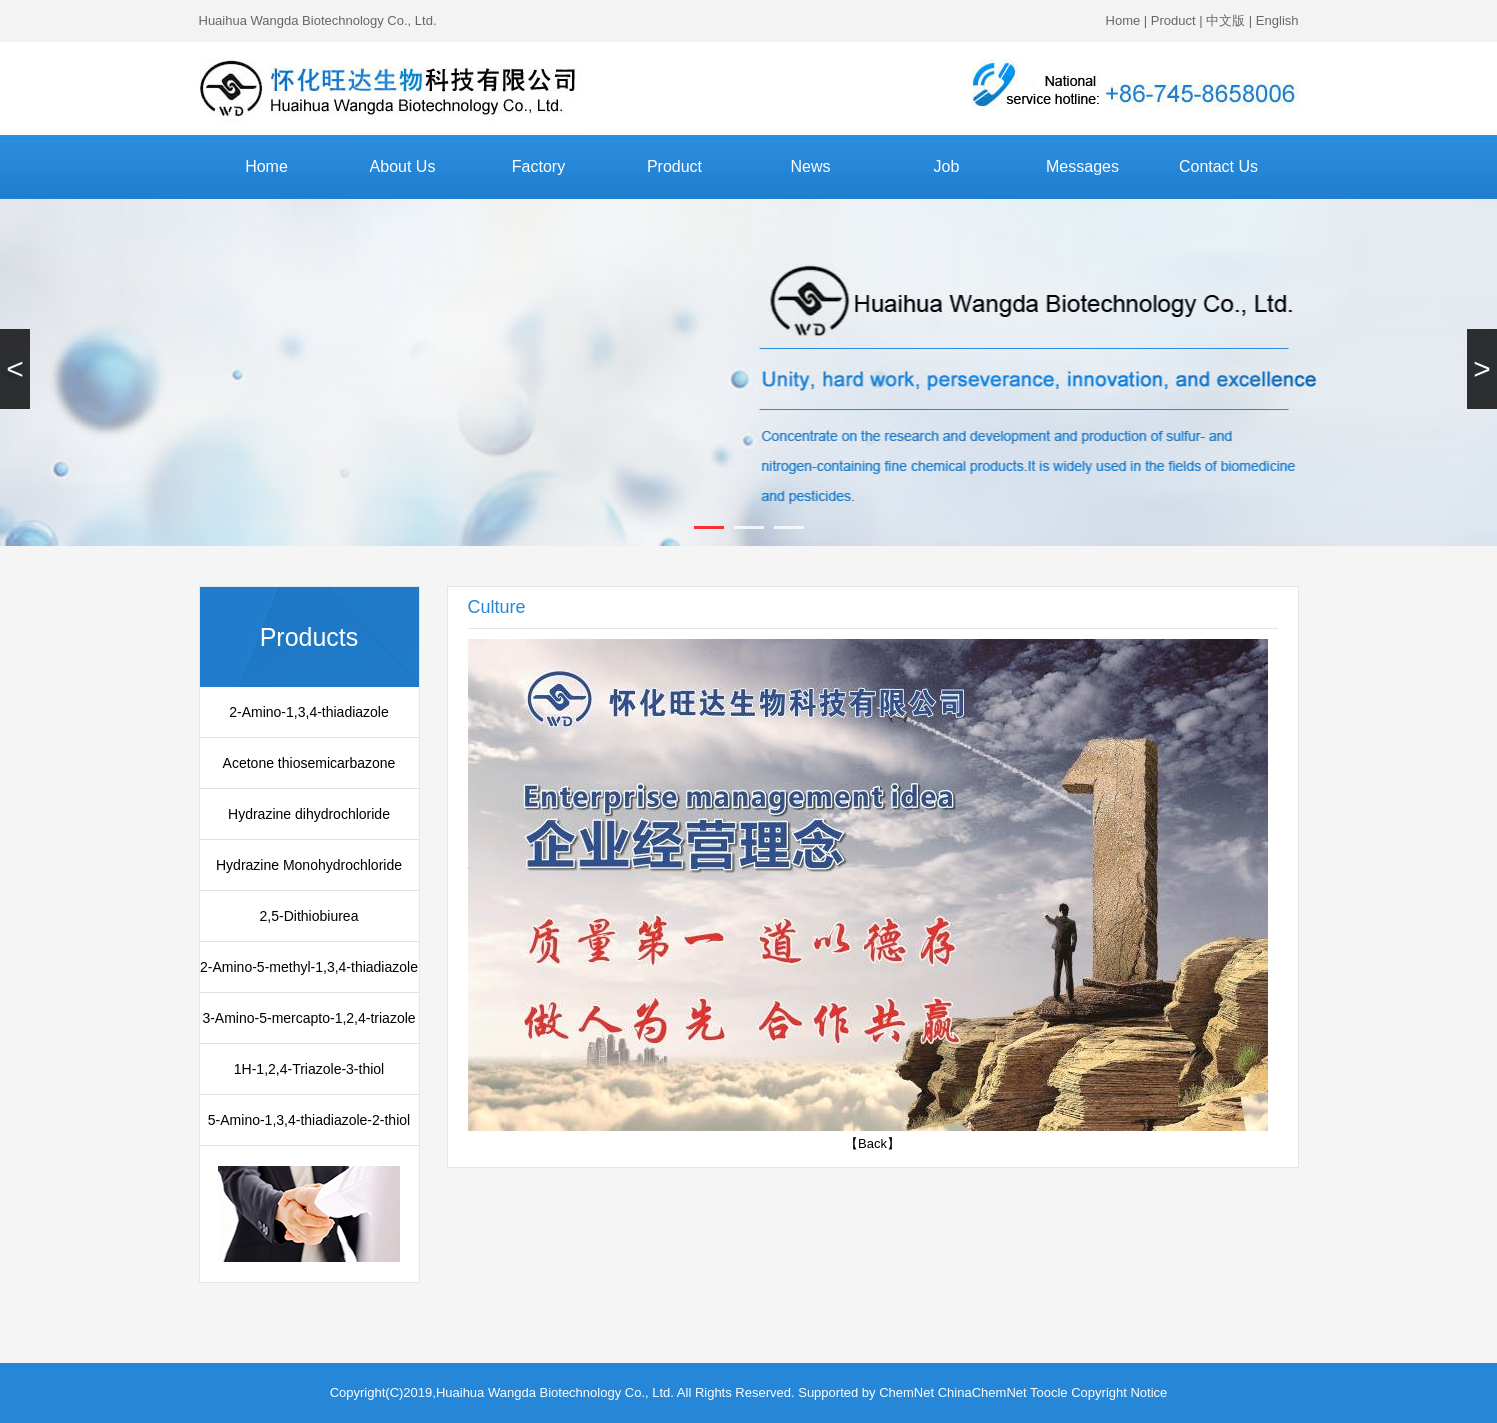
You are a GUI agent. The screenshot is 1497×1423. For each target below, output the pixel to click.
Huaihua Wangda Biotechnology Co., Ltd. (318, 20)
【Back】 (872, 1143)
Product (1173, 20)
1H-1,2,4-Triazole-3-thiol (309, 1069)
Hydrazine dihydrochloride (309, 814)
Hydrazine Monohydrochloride (309, 865)
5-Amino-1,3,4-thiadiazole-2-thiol (309, 1120)
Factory (538, 166)
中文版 (1225, 20)
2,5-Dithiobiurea (309, 916)
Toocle (1049, 1392)
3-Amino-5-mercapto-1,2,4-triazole (308, 1018)
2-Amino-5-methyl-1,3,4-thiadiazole (309, 967)
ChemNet (906, 1392)
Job (947, 166)
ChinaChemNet (982, 1392)
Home (1123, 20)
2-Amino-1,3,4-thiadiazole (309, 712)
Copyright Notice (1119, 1392)
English (1277, 20)
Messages (1082, 166)
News (810, 166)
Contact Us (1218, 166)
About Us (403, 166)
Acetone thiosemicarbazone (309, 763)
